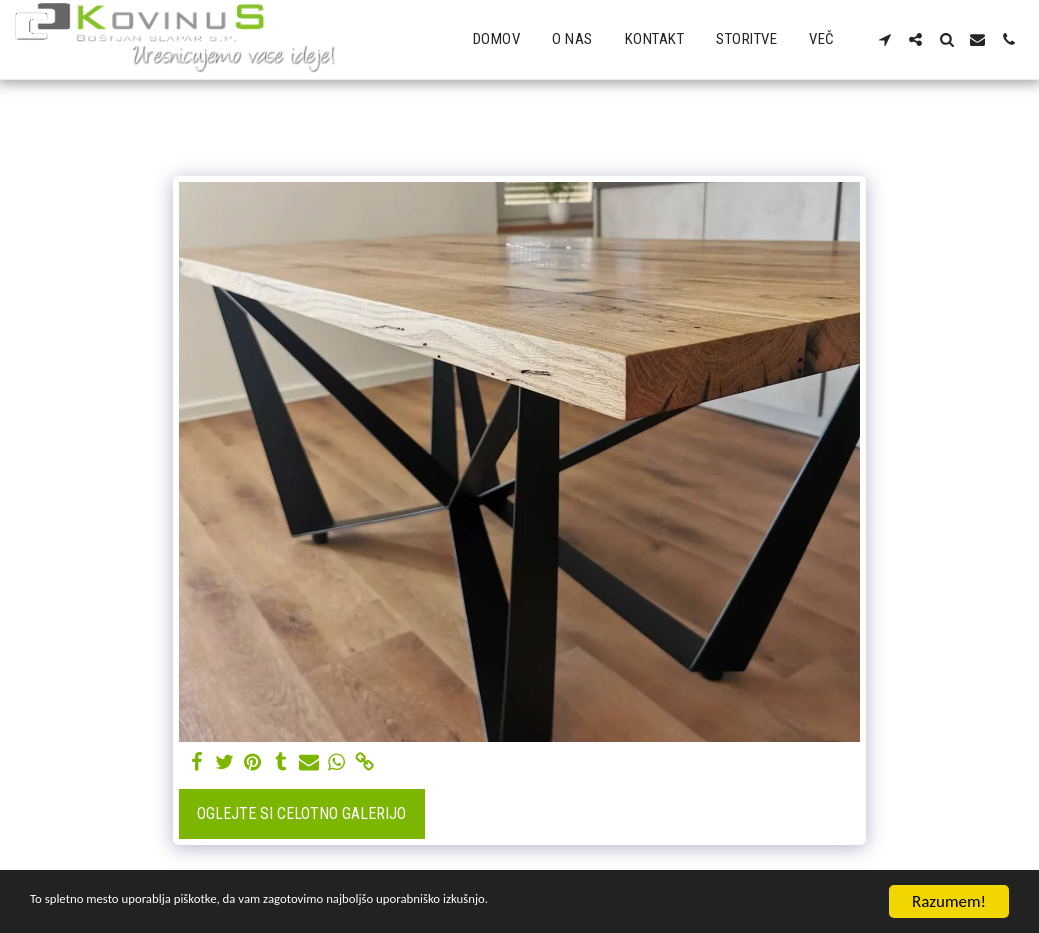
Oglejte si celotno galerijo (301, 813)
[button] (884, 39)
